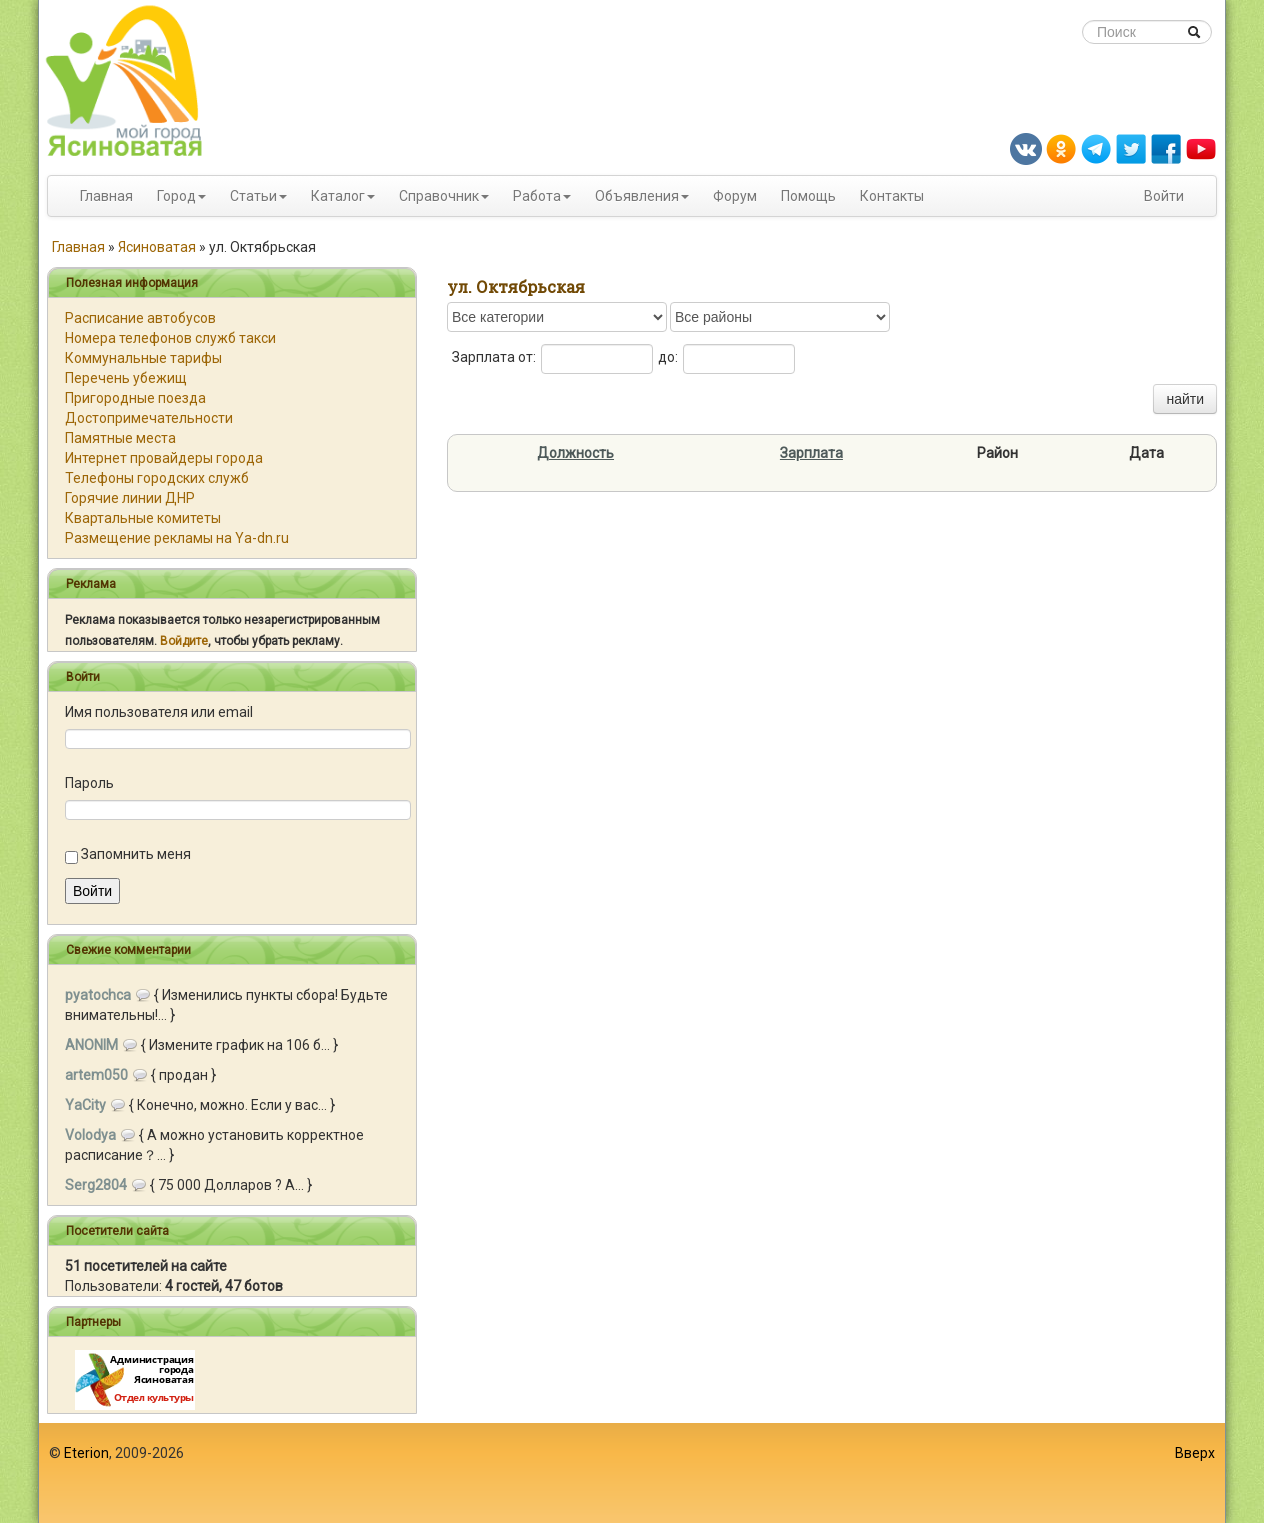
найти (1185, 399)
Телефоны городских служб (157, 478)
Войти (1164, 196)
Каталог (338, 196)
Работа (537, 196)
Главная (106, 196)
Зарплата (811, 453)
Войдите (184, 641)
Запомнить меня (136, 854)
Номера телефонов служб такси (170, 338)
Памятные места (120, 438)
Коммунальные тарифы (143, 358)
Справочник (439, 196)
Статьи (253, 196)
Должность (575, 453)
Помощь (808, 196)
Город (176, 196)
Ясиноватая (157, 247)
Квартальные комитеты (143, 518)
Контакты (892, 196)
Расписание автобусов (140, 318)
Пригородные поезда (135, 398)
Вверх (1195, 1453)
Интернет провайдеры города (164, 458)
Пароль (89, 783)
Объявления (637, 196)
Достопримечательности (149, 418)
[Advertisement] (632, 1473)
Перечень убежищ (126, 378)
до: (668, 357)
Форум (735, 196)
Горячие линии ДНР (130, 498)
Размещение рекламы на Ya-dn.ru (177, 538)
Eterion (86, 1453)
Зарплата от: (494, 357)
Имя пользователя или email (159, 712)
